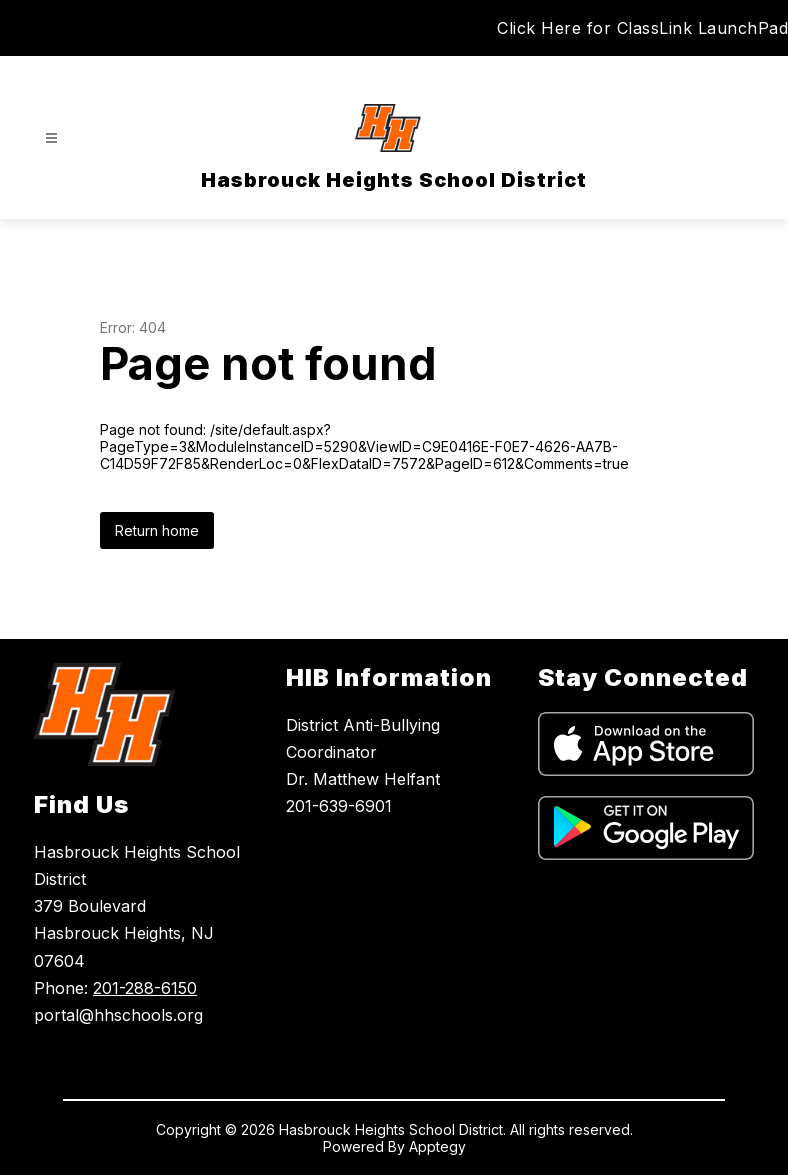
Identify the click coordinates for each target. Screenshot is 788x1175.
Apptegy (437, 1146)
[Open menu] (51, 138)
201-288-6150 (145, 988)
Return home (157, 530)
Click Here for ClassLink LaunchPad (642, 28)
